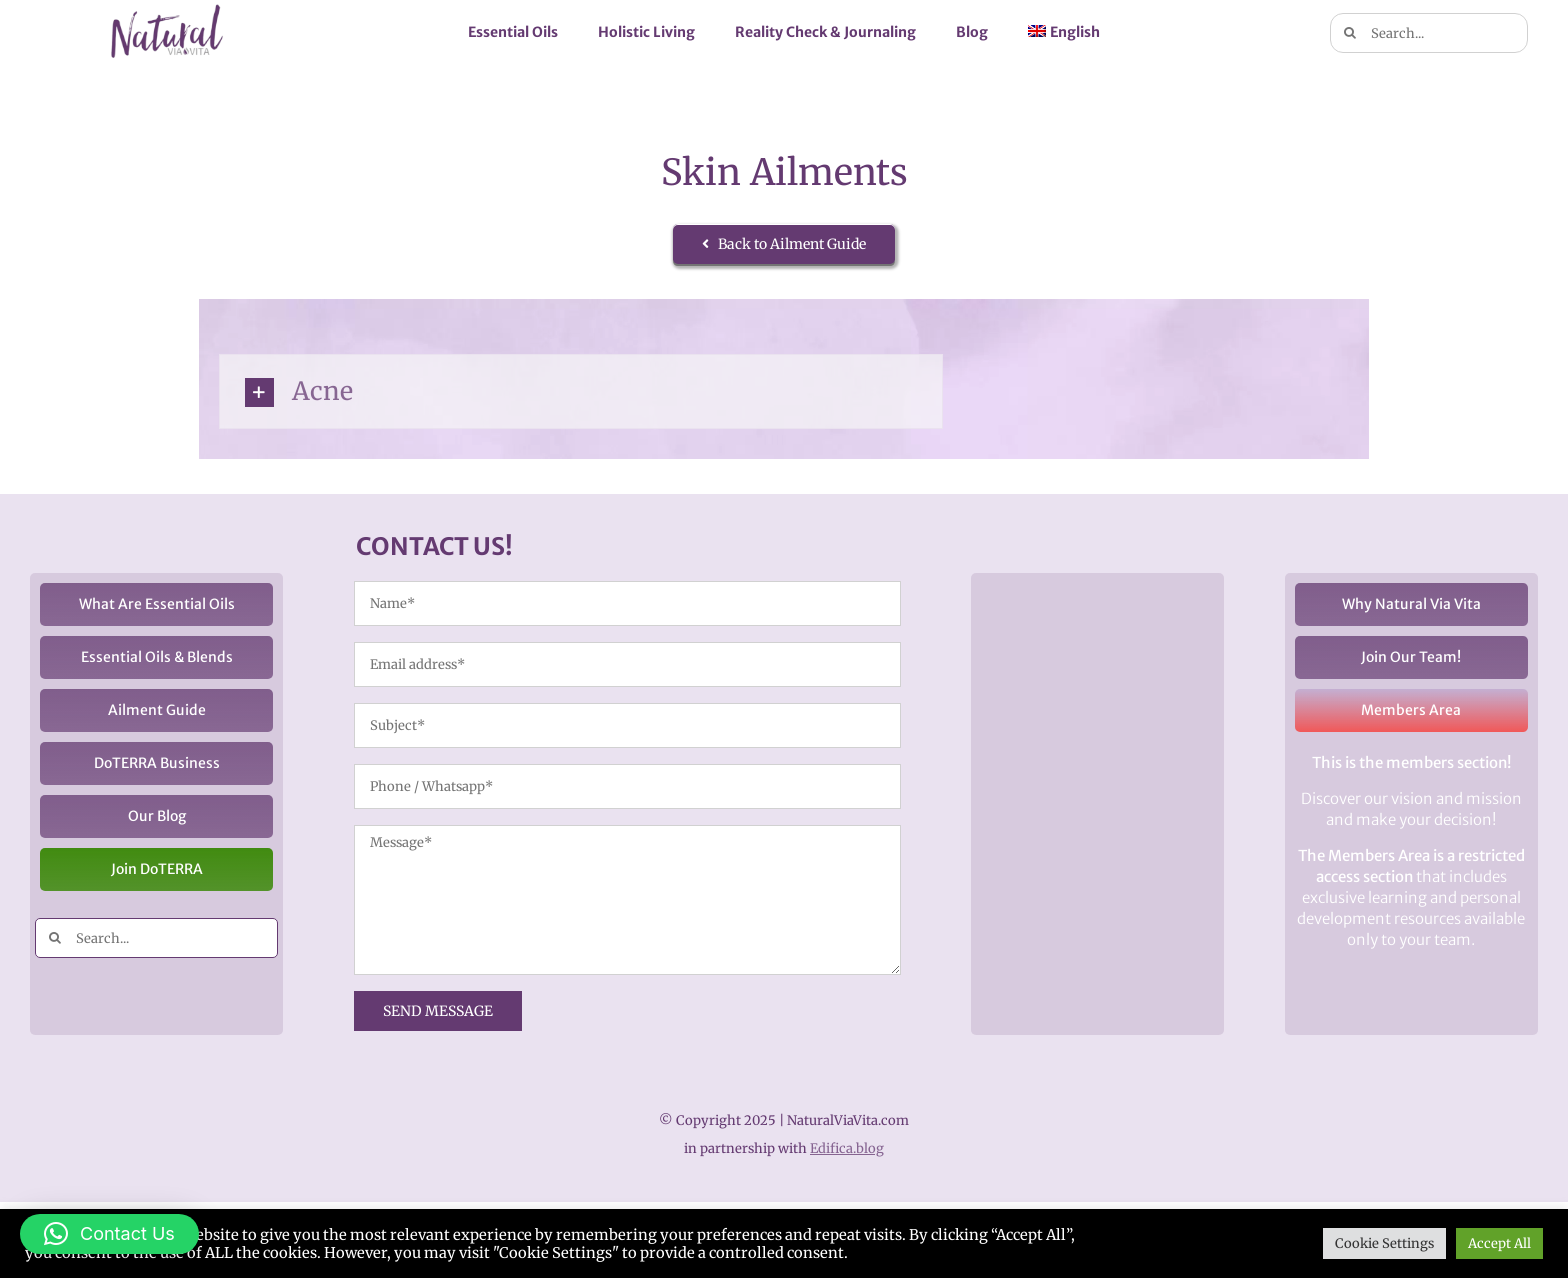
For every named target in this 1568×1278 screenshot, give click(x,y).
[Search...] (1429, 33)
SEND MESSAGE (438, 1011)
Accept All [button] (1499, 1243)
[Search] (1350, 33)
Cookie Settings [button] (1384, 1243)
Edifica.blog (847, 1148)
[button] (109, 1234)
